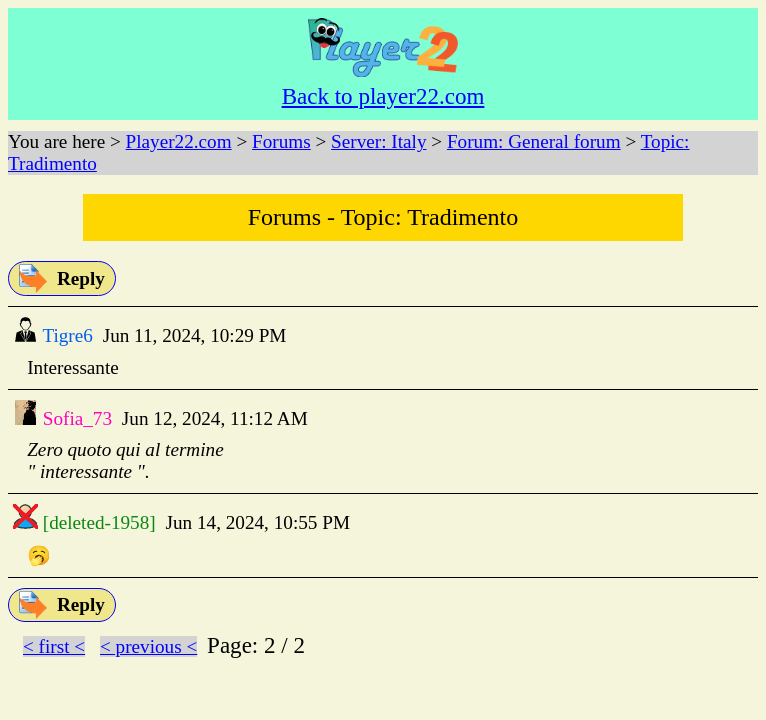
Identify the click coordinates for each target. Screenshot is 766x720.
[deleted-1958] (97, 522)
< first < (54, 646)
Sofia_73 (75, 418)
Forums (281, 141)
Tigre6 (65, 335)
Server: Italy (378, 141)
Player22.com (179, 141)
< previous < (148, 646)
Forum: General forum (534, 141)
